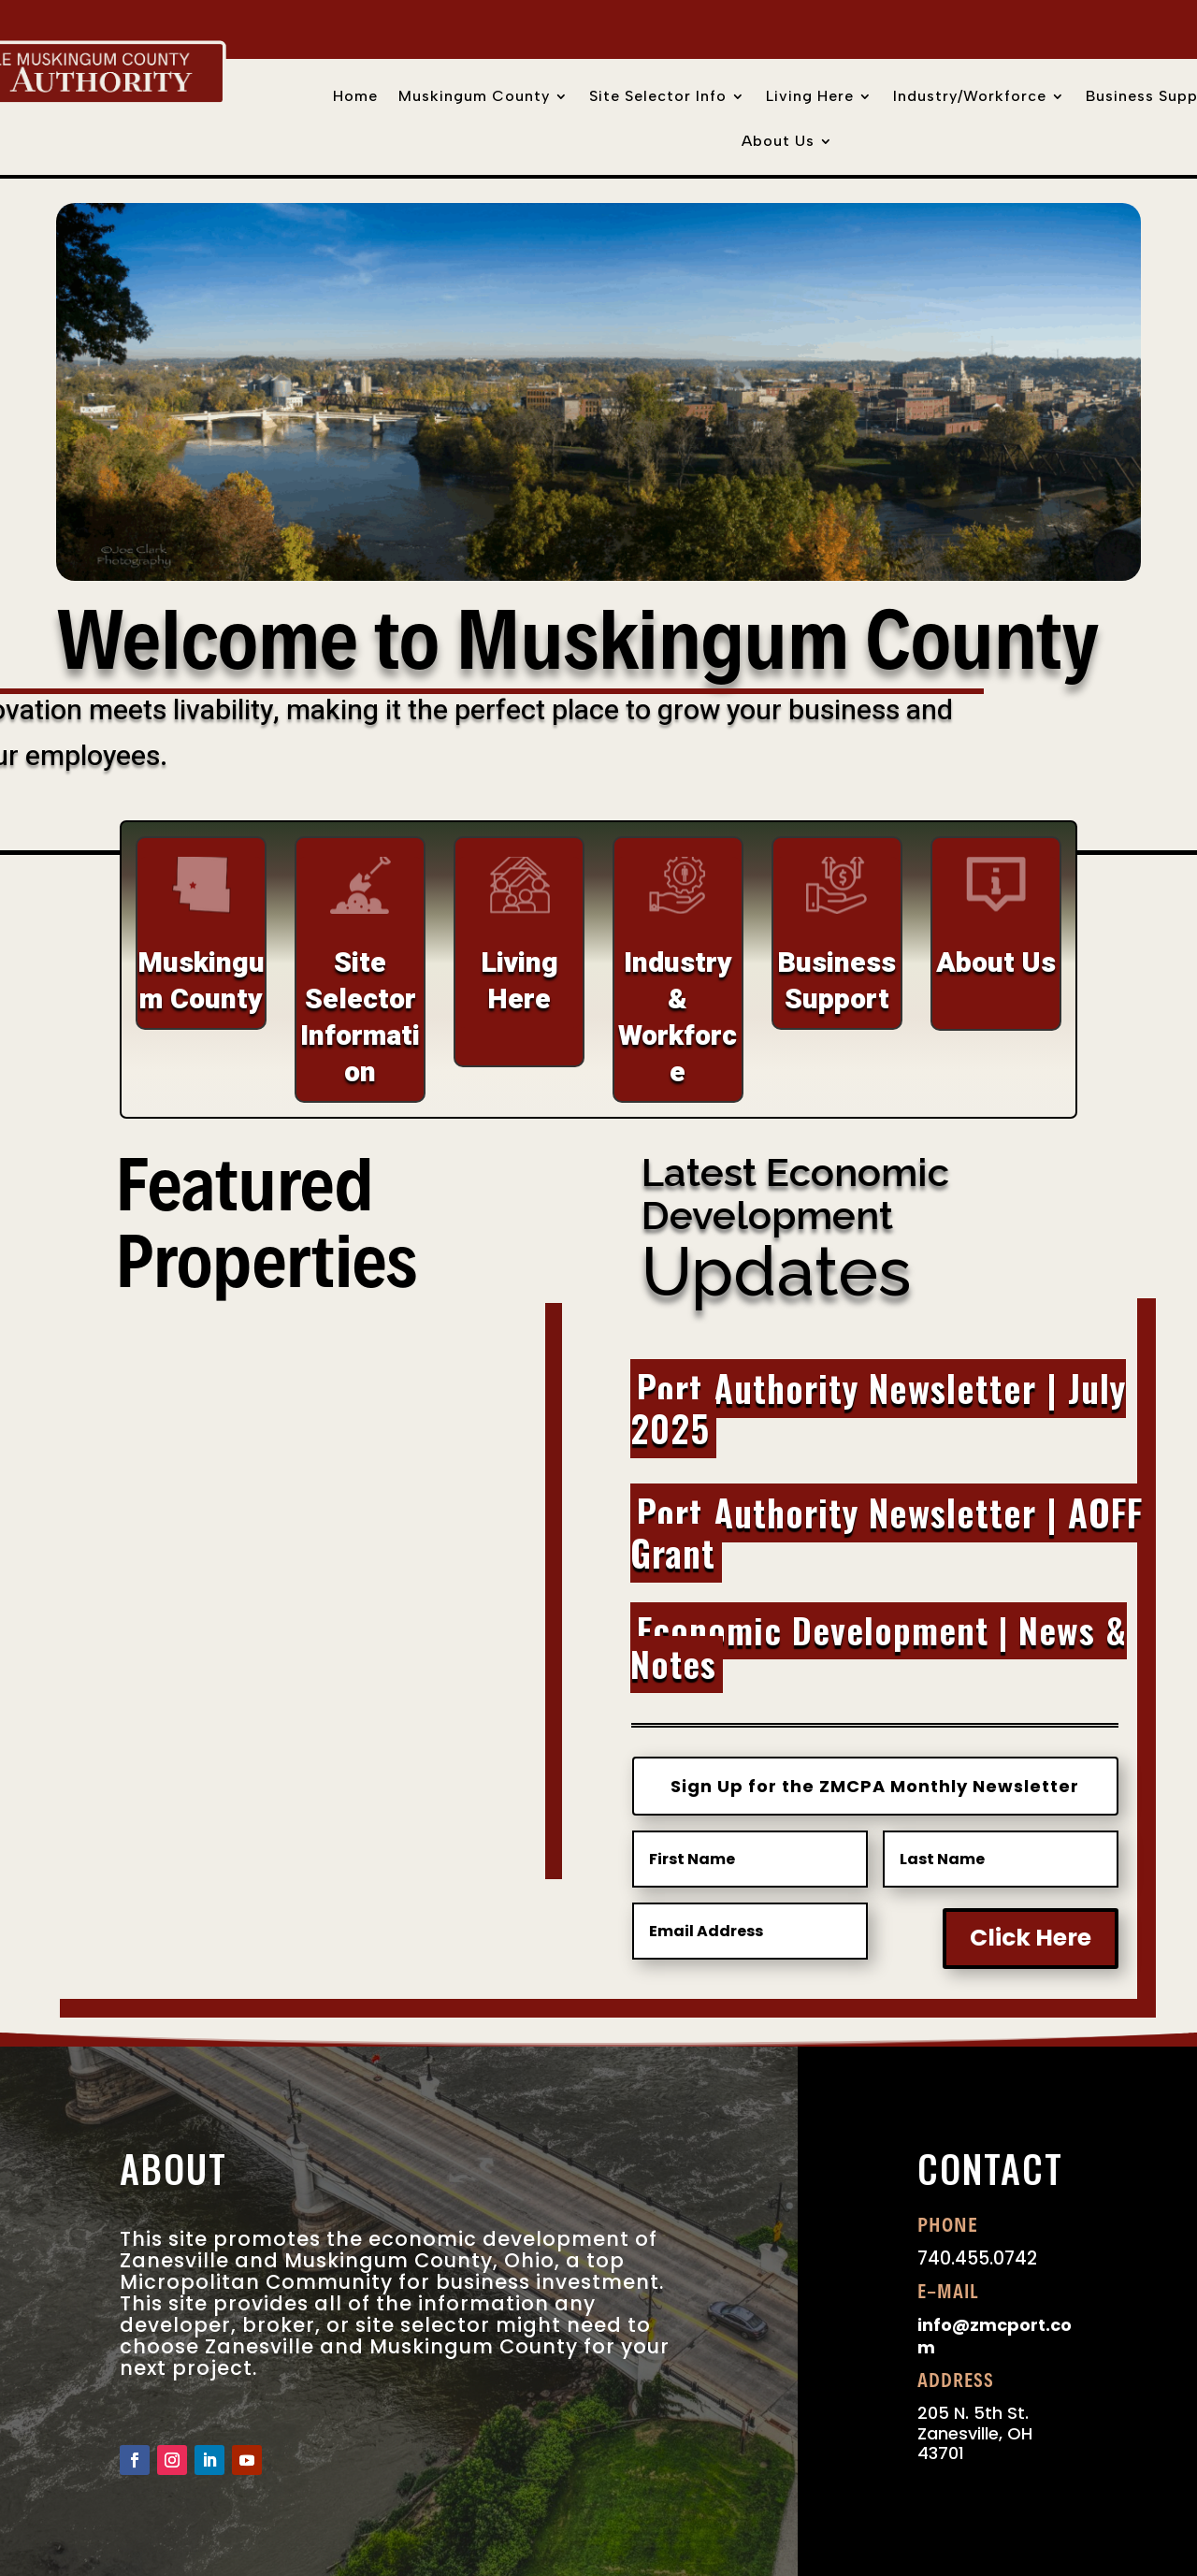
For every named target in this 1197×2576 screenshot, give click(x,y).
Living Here (810, 97)
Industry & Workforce (677, 1018)
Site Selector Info (658, 97)
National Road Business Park (301, 1736)
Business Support (836, 981)
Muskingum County (474, 97)
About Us (778, 142)
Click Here (1030, 1937)
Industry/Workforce (969, 97)
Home (355, 97)
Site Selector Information (360, 1018)
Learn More (301, 1872)
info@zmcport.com (994, 2336)
